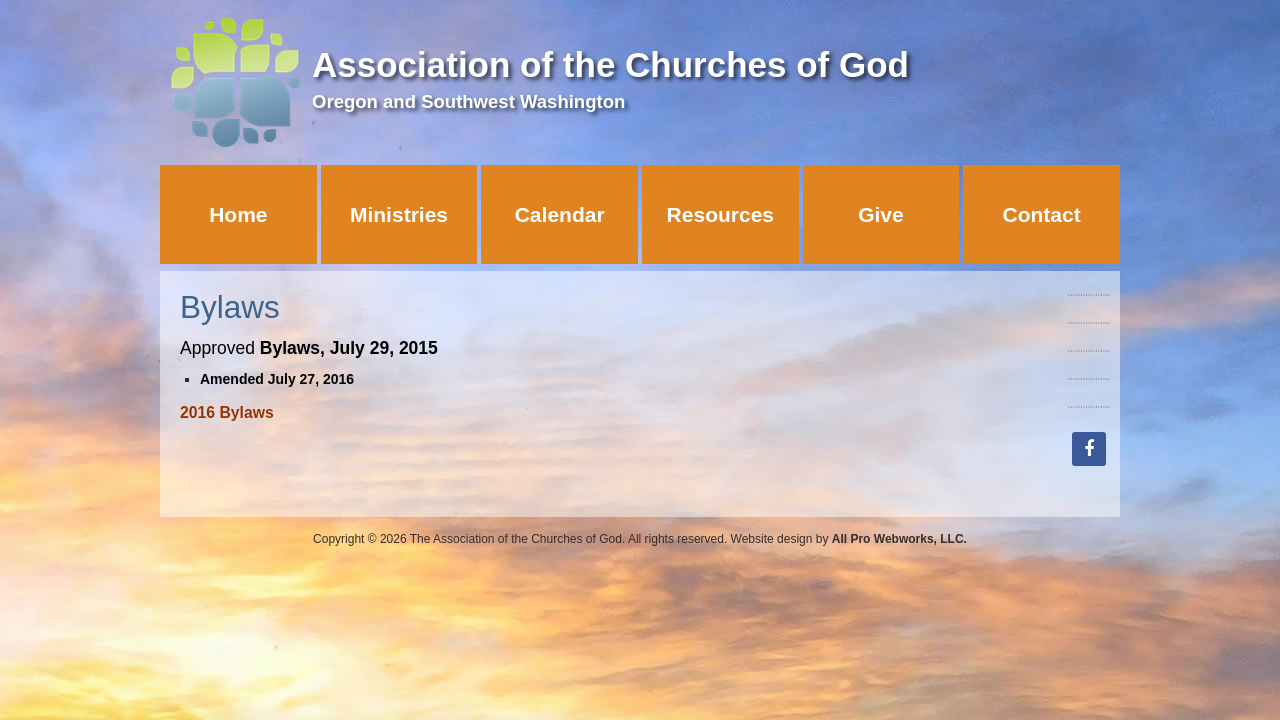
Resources (720, 214)
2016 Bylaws (227, 412)
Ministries (399, 214)
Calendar (560, 214)
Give (881, 214)
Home (238, 214)
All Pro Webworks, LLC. (899, 539)
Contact (1042, 214)
